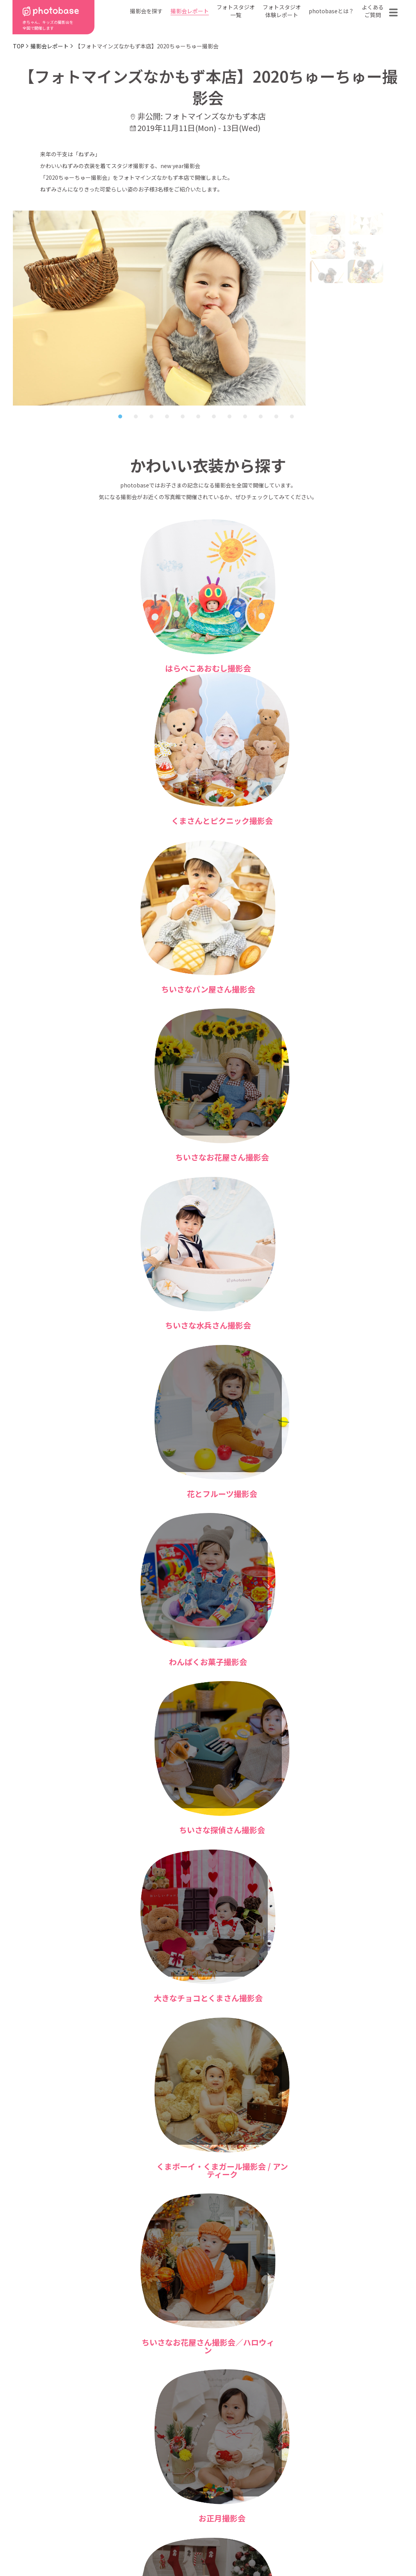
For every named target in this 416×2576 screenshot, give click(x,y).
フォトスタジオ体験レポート (282, 11)
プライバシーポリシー (210, 2546)
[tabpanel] (159, 308)
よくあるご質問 (373, 11)
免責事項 (281, 2546)
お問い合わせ (355, 2493)
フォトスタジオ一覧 (236, 11)
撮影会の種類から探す (159, 2493)
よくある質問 (299, 2493)
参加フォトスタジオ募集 (353, 2546)
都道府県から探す (154, 2482)
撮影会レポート (190, 11)
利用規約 (44, 2546)
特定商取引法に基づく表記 (119, 2546)
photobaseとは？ (331, 11)
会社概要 (212, 2505)
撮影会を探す (146, 11)
